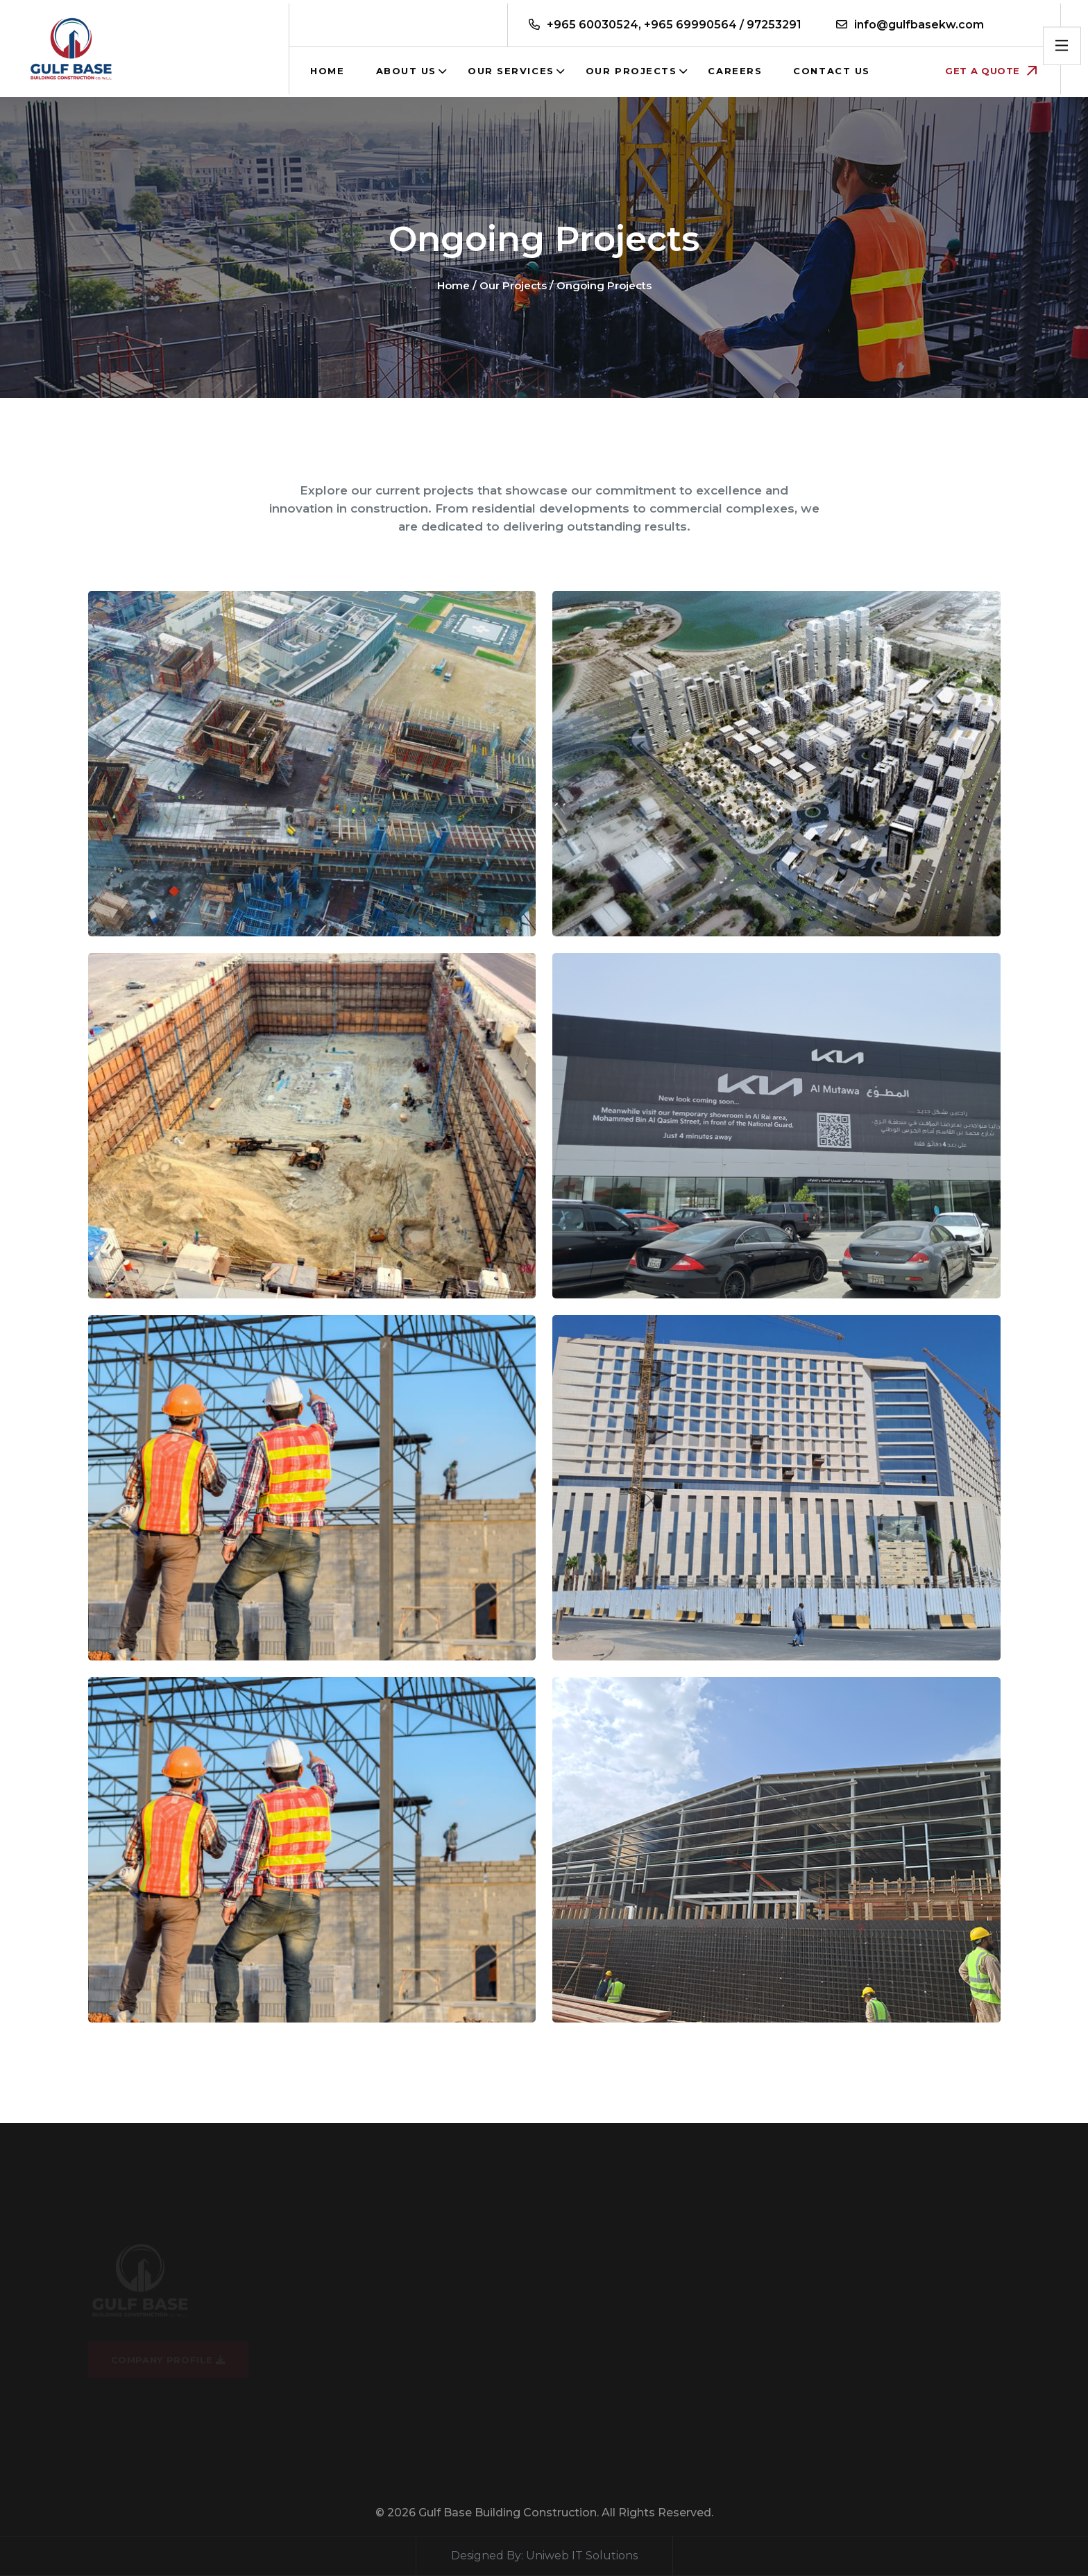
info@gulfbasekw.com (919, 24)
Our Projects (631, 70)
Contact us (831, 70)
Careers (735, 70)
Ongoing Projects (604, 285)
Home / (457, 285)
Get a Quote (991, 70)
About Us (406, 70)
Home (327, 70)
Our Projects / (516, 285)
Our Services (511, 70)
